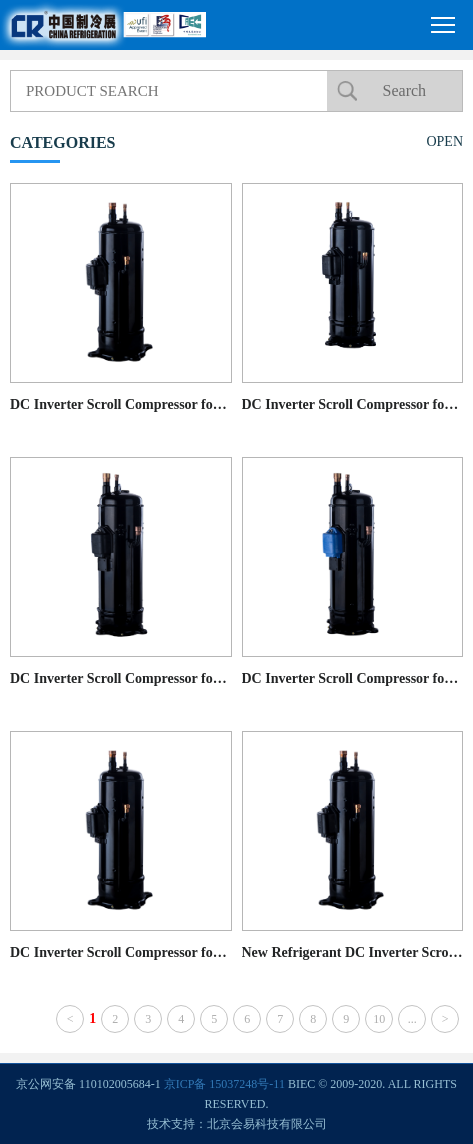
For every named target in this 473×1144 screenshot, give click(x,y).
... (412, 1019)
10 (379, 1019)
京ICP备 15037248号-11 (224, 1084)
